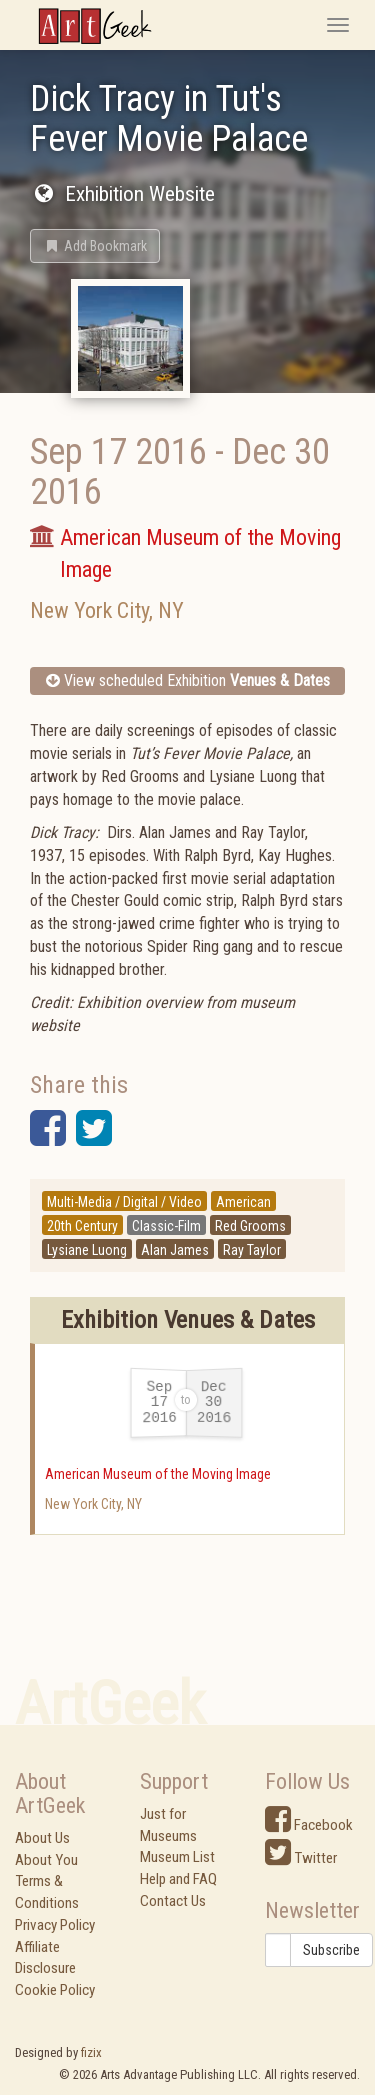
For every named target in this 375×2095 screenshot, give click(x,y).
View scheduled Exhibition (188, 680)
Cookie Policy (55, 1990)
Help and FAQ (178, 1879)
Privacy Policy (55, 1925)
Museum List (177, 1857)
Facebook (309, 1825)
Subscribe (331, 1950)
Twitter (301, 1858)
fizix (91, 2052)
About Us (42, 1838)
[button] (95, 246)
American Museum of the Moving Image (158, 1474)
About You (46, 1860)
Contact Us (173, 1901)
